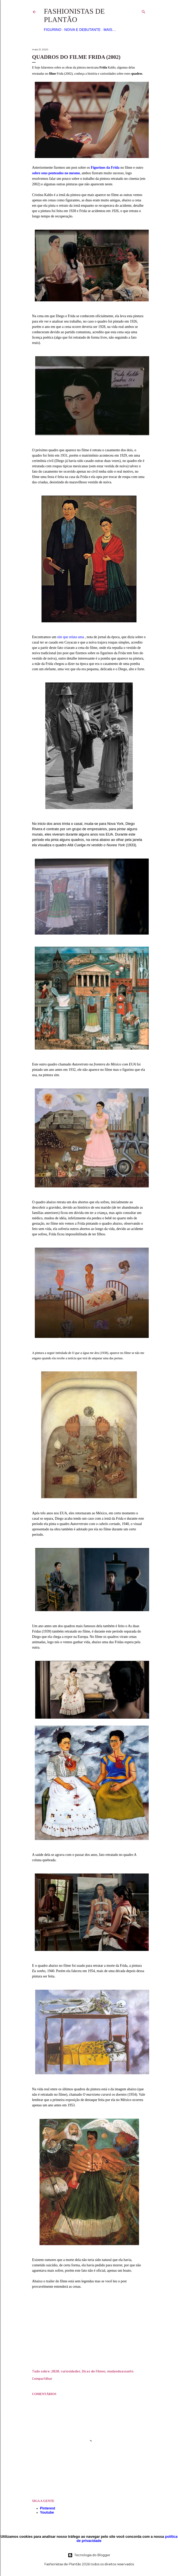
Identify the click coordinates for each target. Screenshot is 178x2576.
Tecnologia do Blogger (89, 2555)
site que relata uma (70, 637)
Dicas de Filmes (94, 2371)
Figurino (52, 30)
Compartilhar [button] (42, 2378)
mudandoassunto (120, 2371)
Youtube (47, 2512)
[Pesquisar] (143, 11)
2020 (55, 2371)
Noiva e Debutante (82, 30)
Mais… (109, 30)
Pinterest (47, 2508)
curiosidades (70, 2371)
